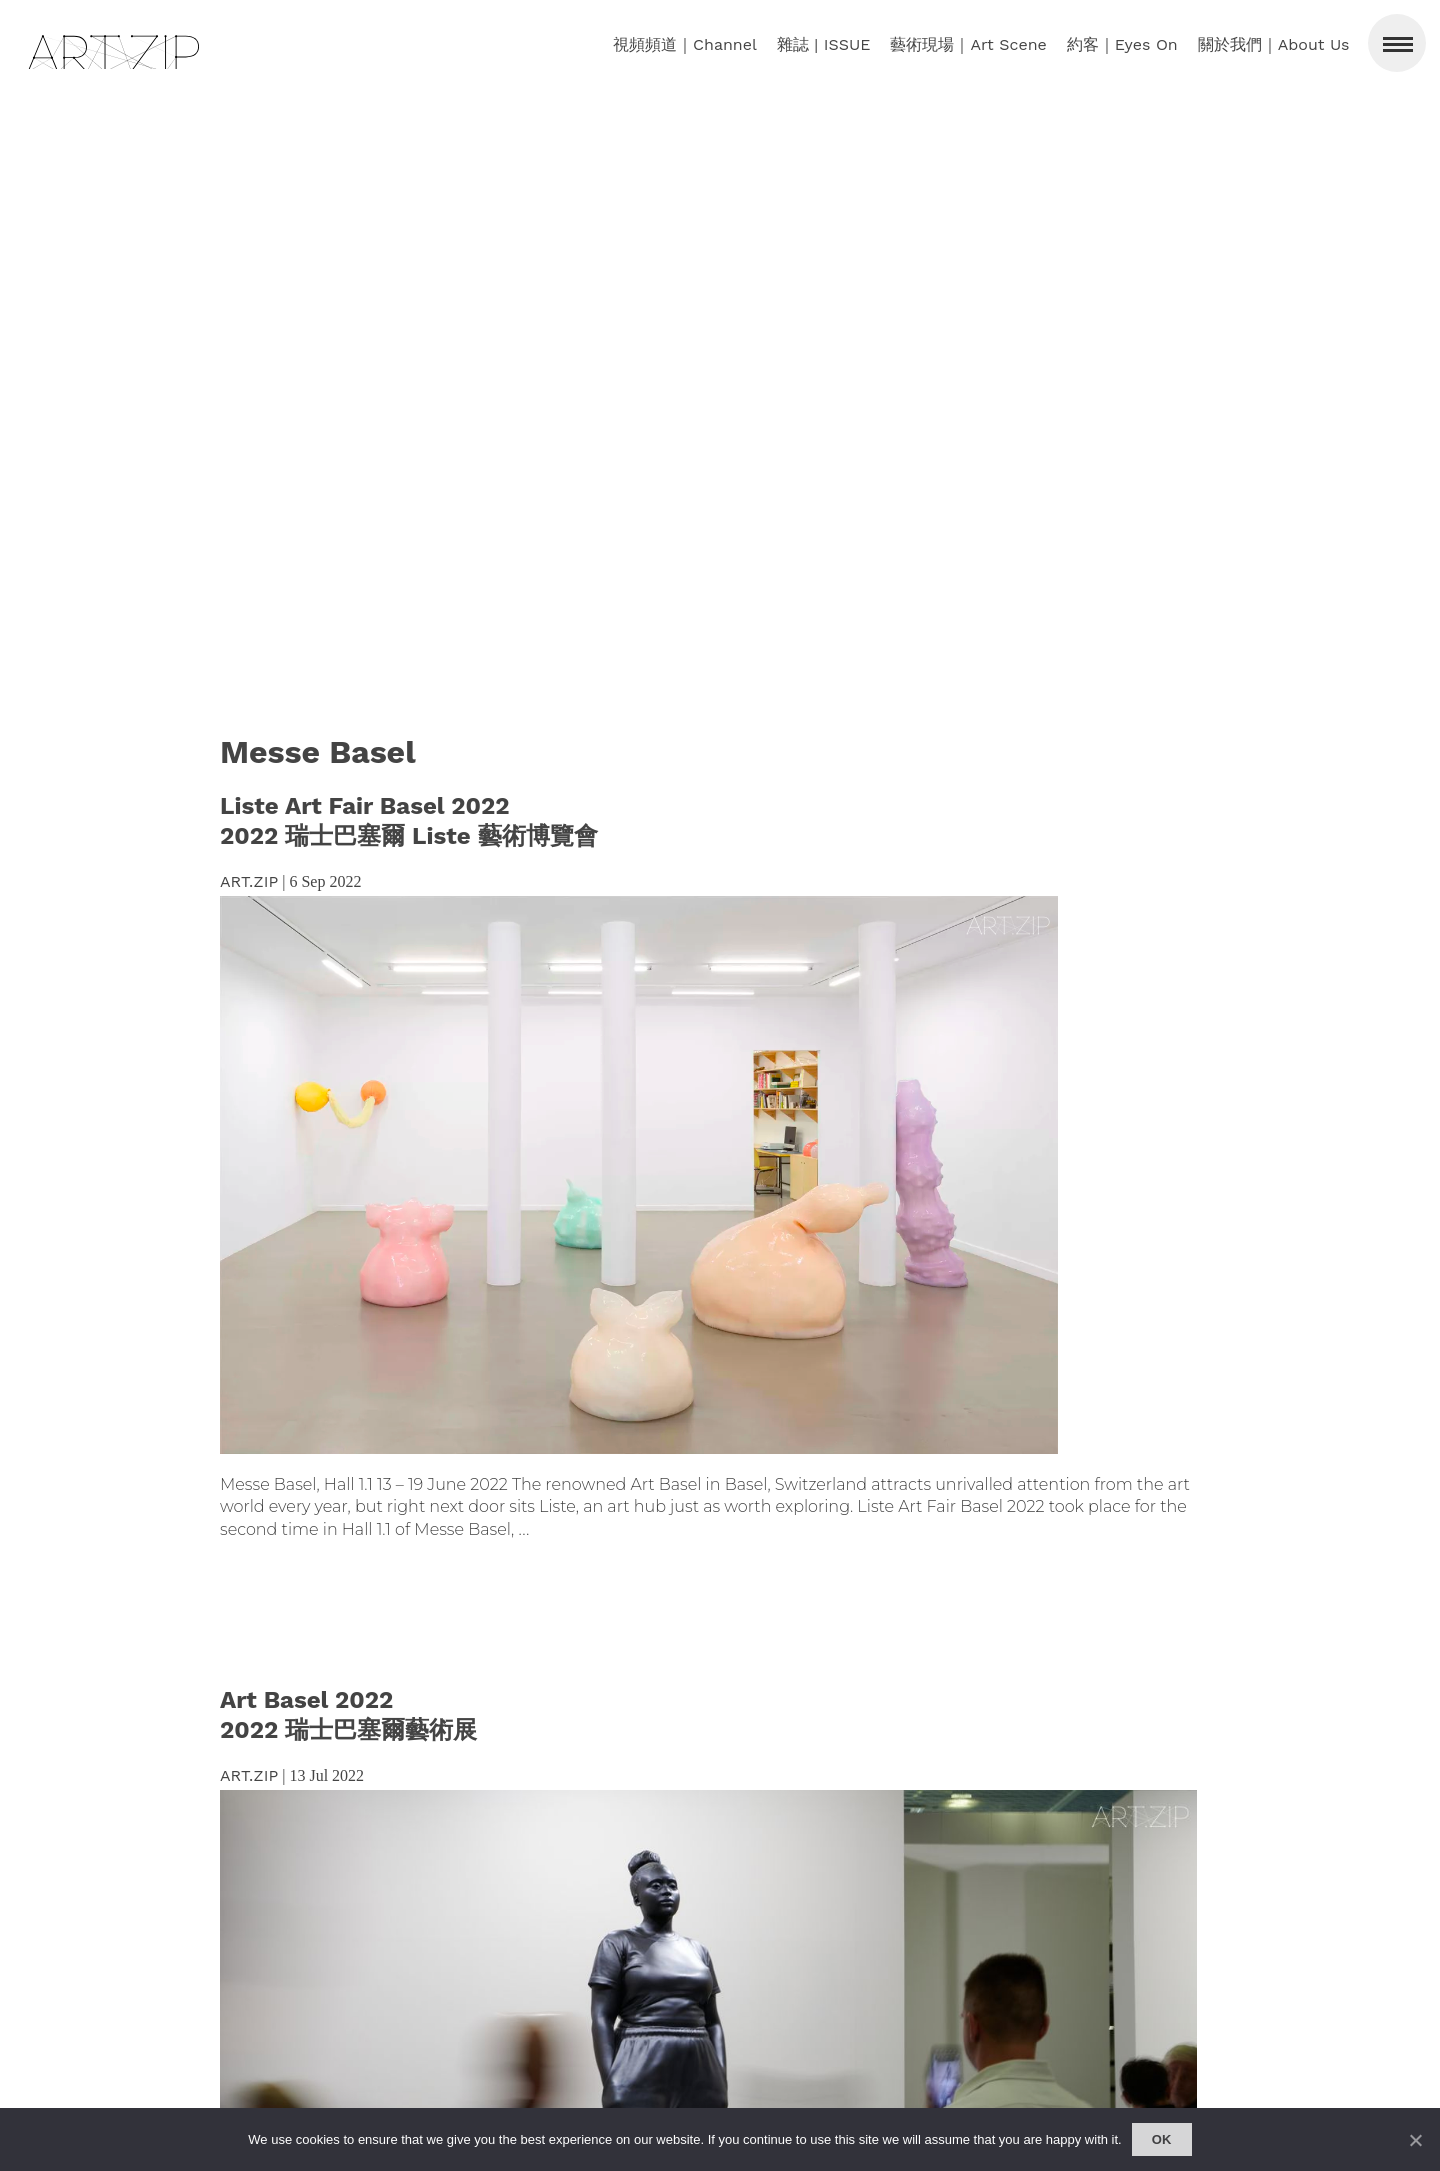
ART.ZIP (249, 881)
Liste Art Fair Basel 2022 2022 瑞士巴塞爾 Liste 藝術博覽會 (409, 821)
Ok (1162, 2139)
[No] (1415, 2140)
